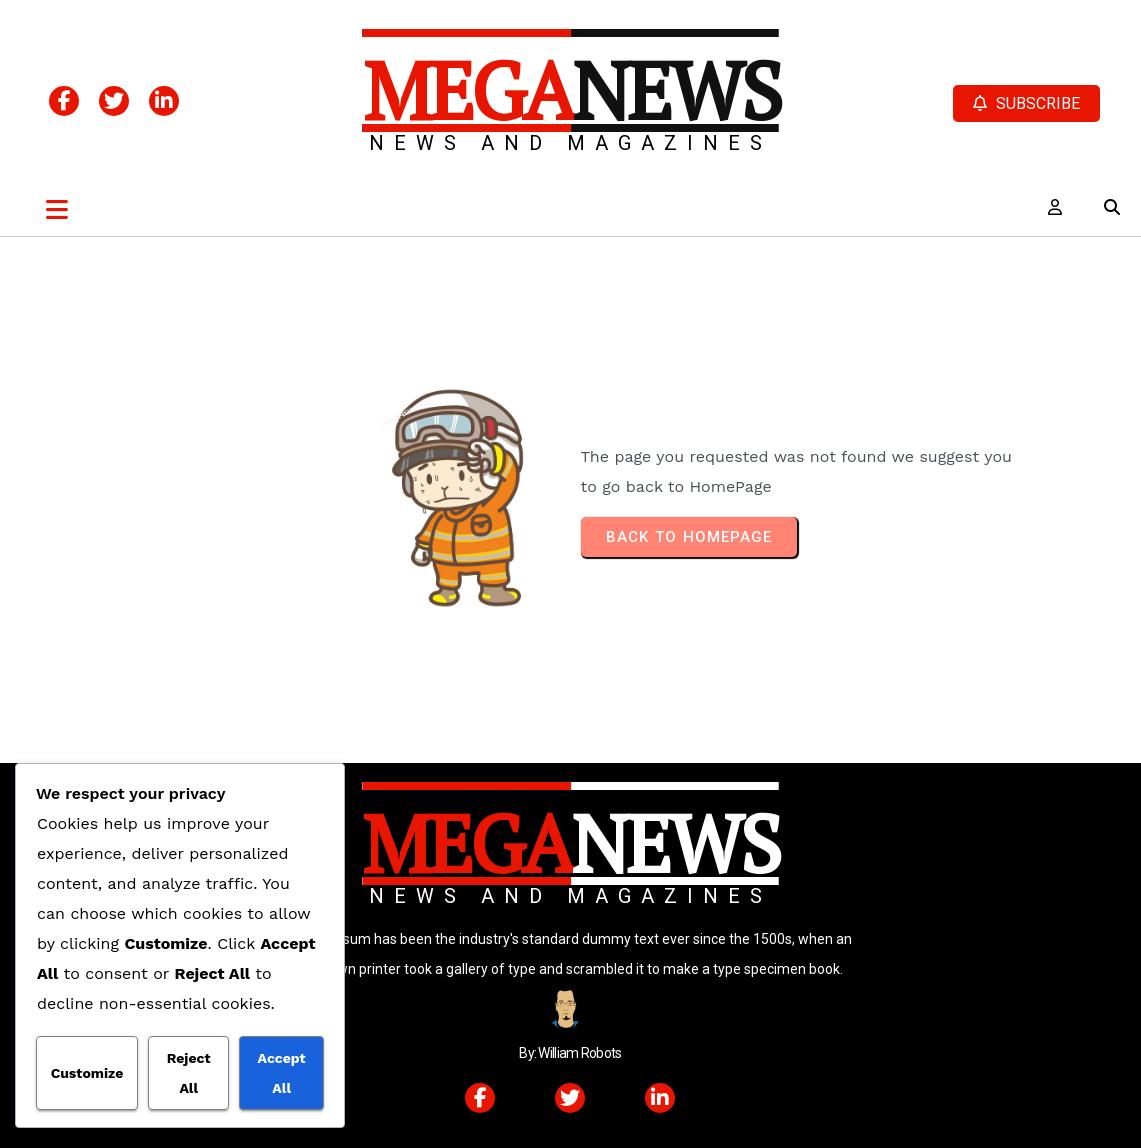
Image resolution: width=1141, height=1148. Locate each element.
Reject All (189, 1073)
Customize (87, 1073)
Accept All (282, 1073)
